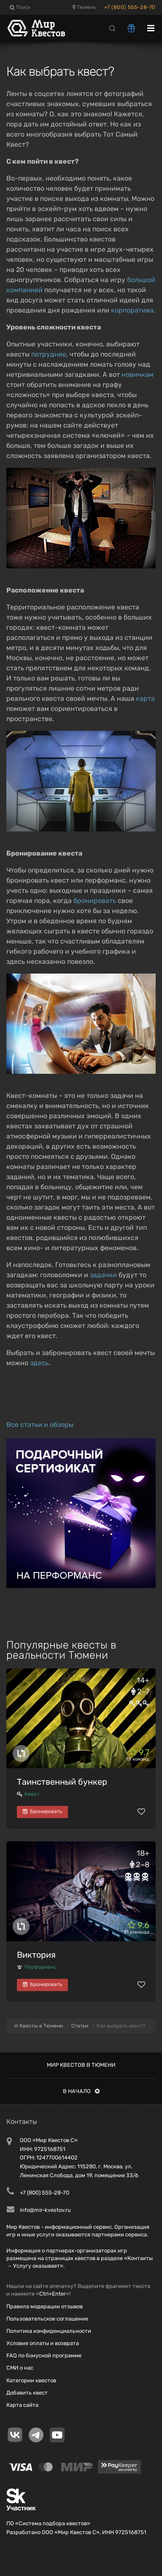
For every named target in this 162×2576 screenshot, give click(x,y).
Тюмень (84, 7)
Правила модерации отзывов (44, 2306)
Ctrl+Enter (52, 2294)
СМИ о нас (19, 2368)
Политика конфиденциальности (48, 2331)
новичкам (138, 374)
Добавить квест (27, 2392)
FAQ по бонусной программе (43, 2355)
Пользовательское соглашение (47, 2318)
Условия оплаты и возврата (42, 2343)
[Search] (112, 28)
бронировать (94, 901)
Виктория (36, 1955)
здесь (39, 1363)
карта (145, 698)
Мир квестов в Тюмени (81, 2065)
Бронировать (42, 1811)
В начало (81, 2091)
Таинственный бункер (62, 1782)
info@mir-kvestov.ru (45, 2210)
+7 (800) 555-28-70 (130, 7)
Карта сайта (22, 2405)
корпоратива (132, 310)
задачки (103, 1275)
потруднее (48, 354)
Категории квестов (31, 2380)
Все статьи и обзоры (39, 1425)
